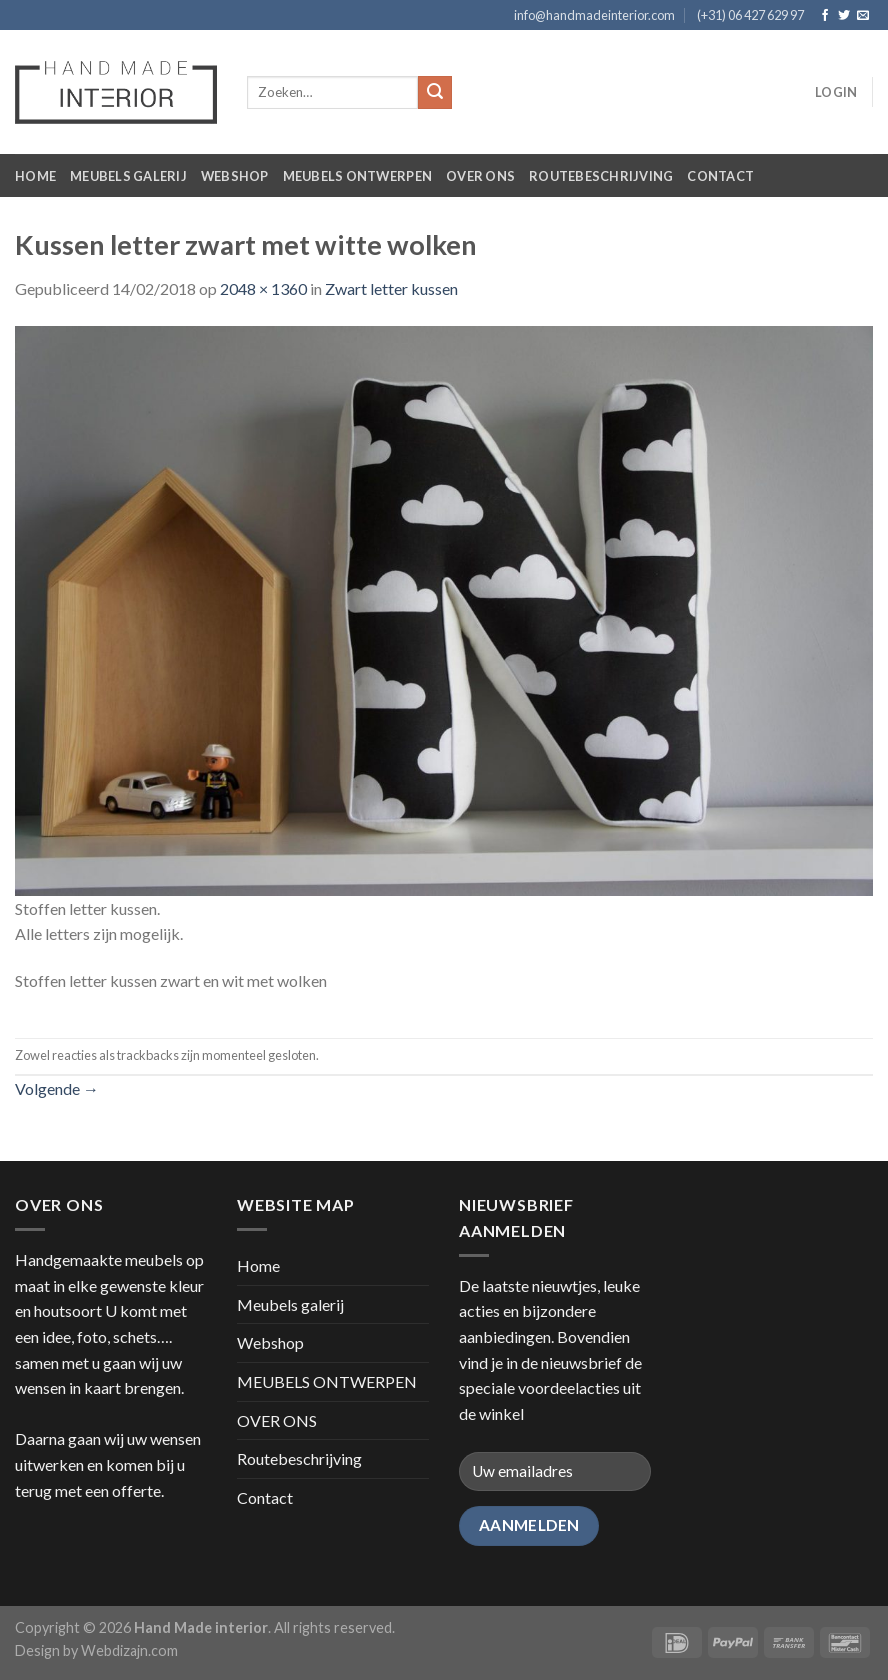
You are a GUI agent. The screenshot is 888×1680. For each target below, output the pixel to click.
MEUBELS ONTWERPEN (357, 176)
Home (35, 176)
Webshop (235, 176)
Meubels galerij (128, 176)
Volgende (57, 1088)
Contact (720, 176)
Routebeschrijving (601, 176)
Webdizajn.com (129, 1650)
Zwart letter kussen (391, 288)
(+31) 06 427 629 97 (750, 15)
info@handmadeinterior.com (594, 15)
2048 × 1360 (263, 288)
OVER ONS (480, 176)
